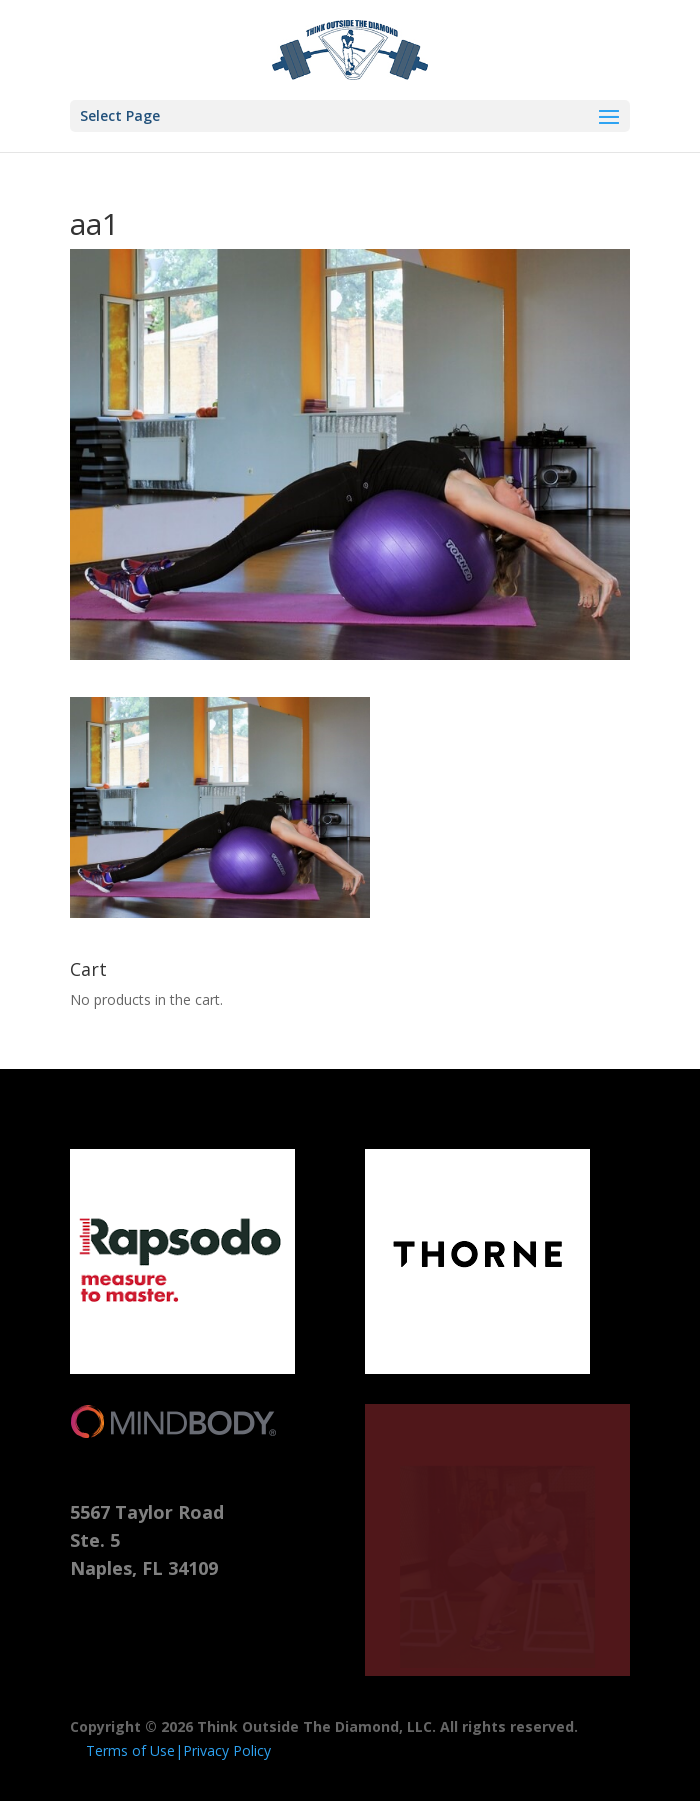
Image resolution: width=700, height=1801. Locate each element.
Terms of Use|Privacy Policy (178, 1750)
